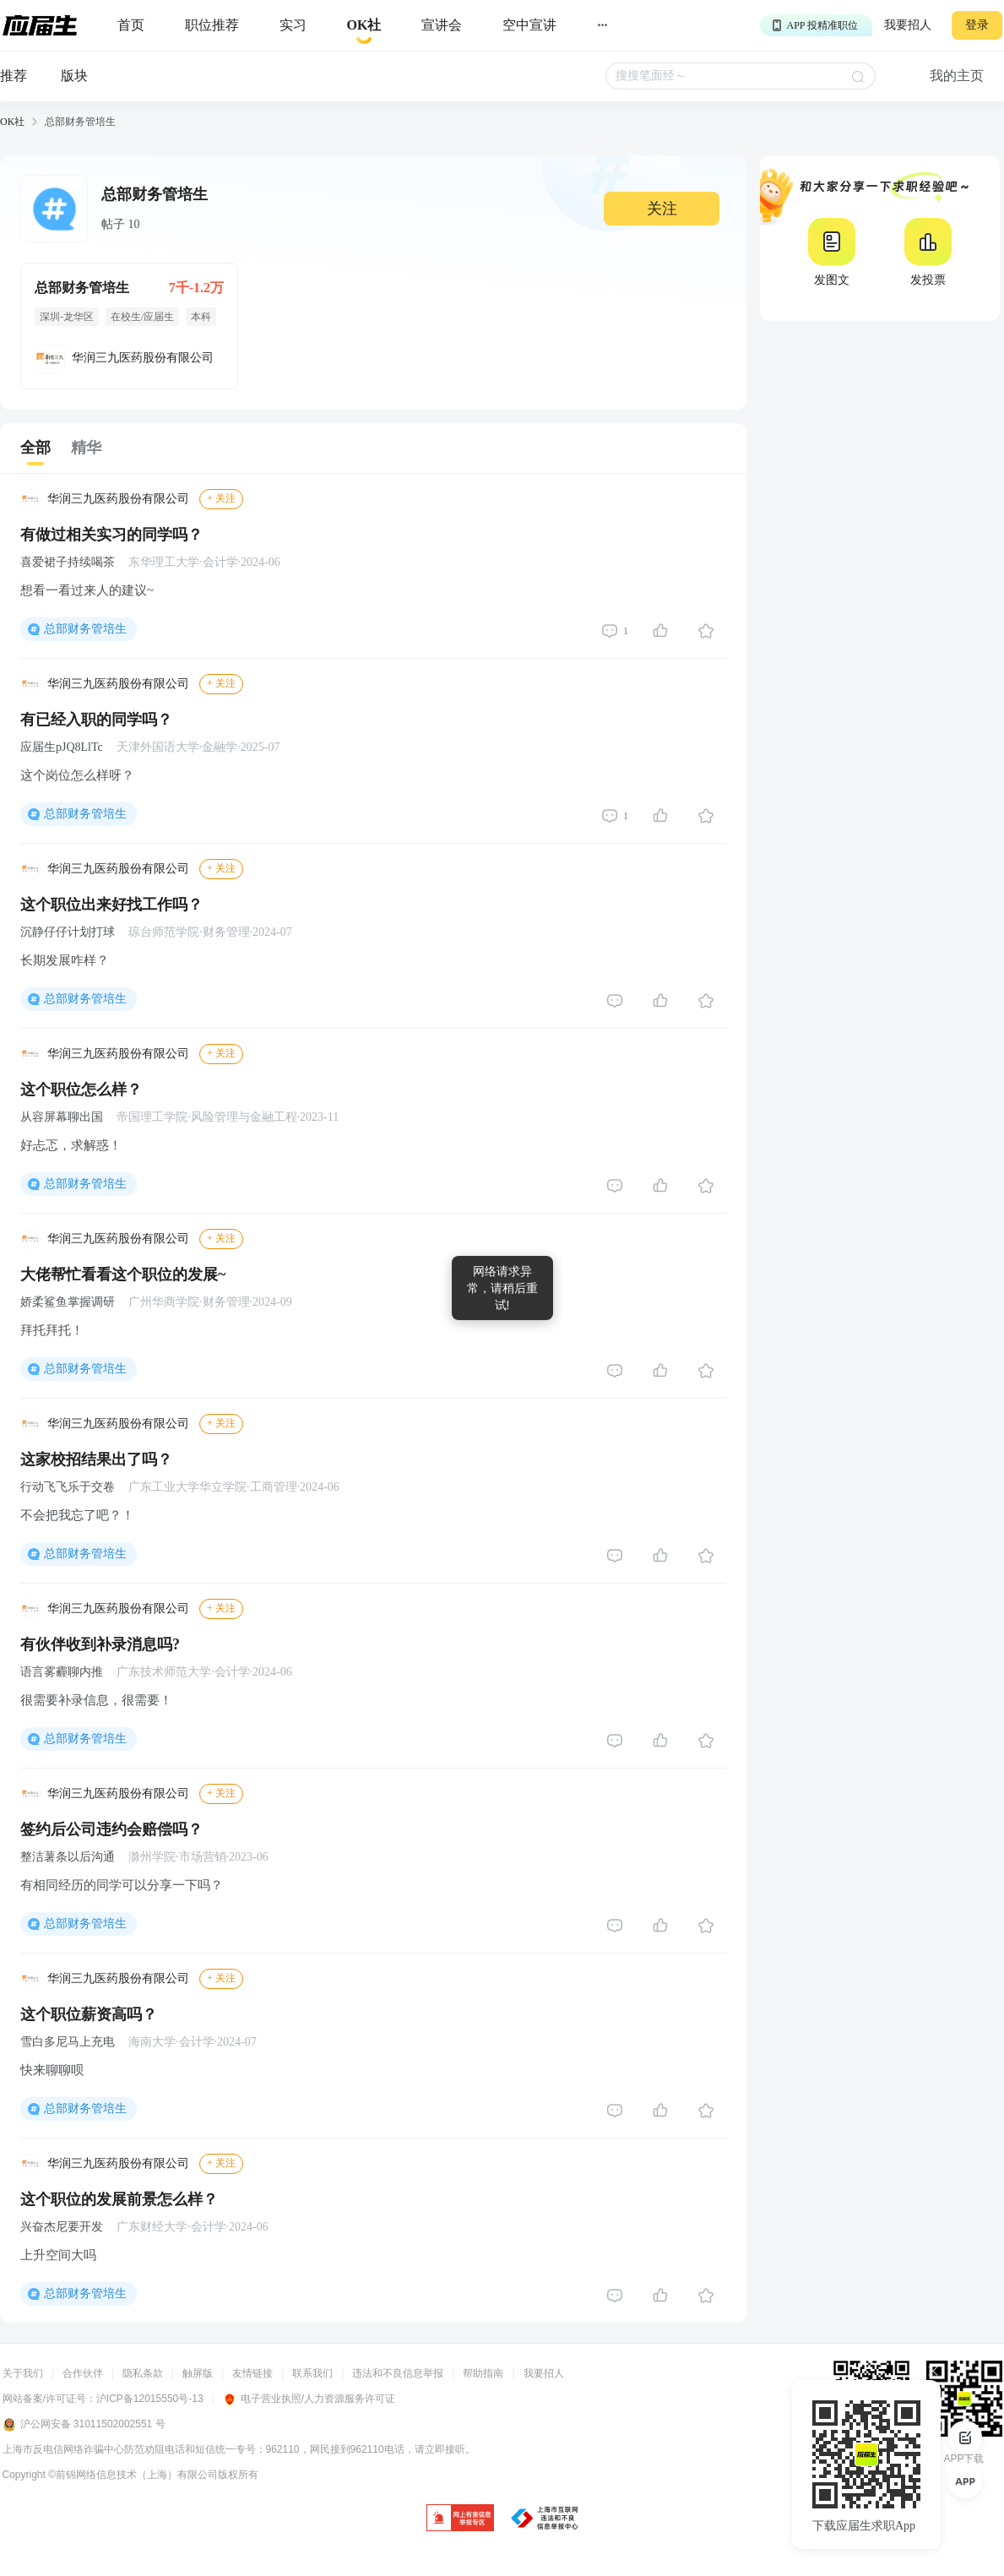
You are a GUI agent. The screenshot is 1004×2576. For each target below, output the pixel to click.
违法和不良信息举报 (397, 2373)
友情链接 (252, 2373)
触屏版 (197, 2373)
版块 (74, 75)
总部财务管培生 (85, 628)
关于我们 (23, 2373)
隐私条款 (142, 2373)
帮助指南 (483, 2373)
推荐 (13, 75)
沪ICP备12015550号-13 (150, 2399)
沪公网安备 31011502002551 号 (84, 2425)
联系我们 (312, 2373)
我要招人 (907, 25)
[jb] (460, 2519)
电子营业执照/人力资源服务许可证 (309, 2399)
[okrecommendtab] (364, 26)
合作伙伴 (82, 2373)
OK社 (12, 122)
